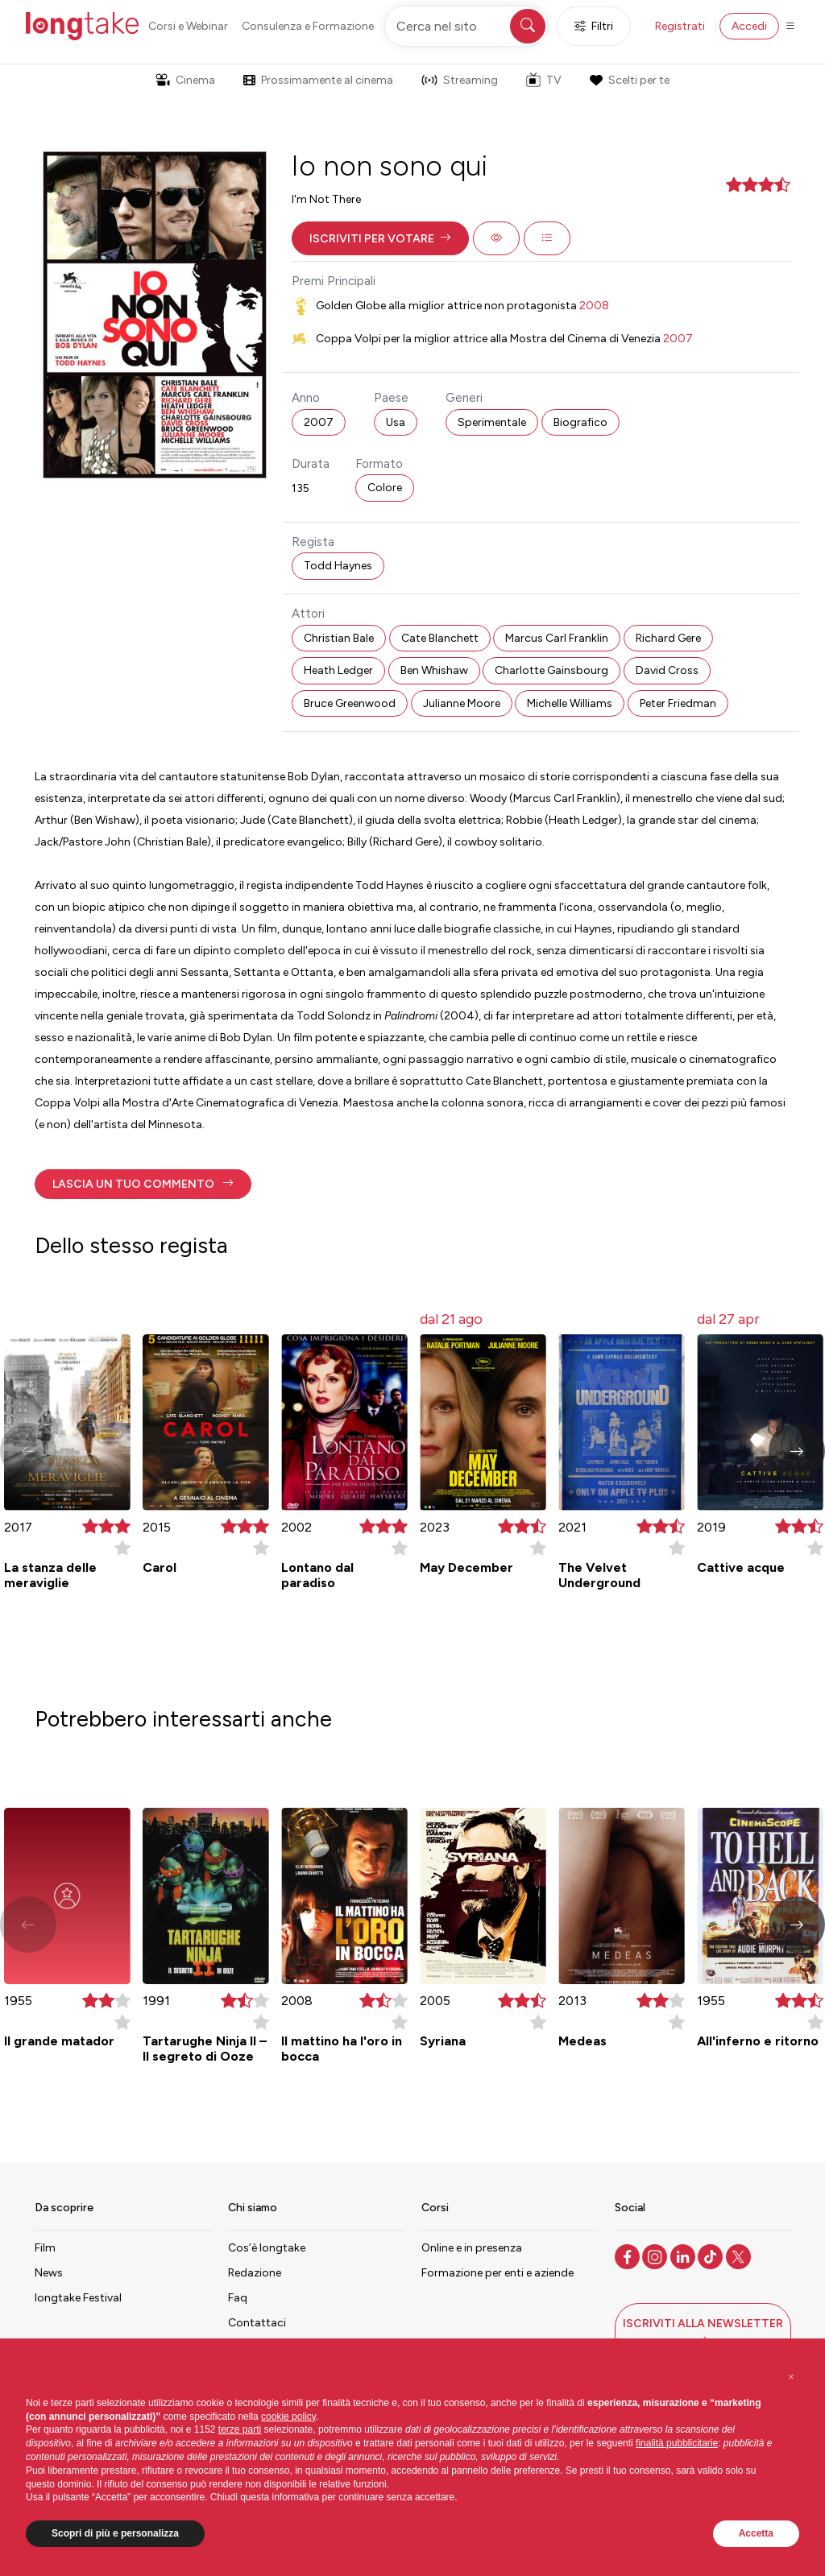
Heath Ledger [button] (338, 670)
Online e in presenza (471, 2248)
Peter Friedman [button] (678, 703)
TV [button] (544, 79)
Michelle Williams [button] (569, 703)
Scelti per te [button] (629, 80)
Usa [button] (395, 422)
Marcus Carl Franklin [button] (556, 638)
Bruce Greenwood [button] (350, 703)
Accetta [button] (756, 2533)
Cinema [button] (185, 80)
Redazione (254, 2273)
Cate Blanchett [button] (440, 638)
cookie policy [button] (288, 2416)
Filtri (593, 26)
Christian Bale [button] (339, 638)
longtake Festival (78, 2298)
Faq (237, 2298)
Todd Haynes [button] (338, 566)
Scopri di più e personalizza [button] (115, 2533)
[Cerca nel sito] (466, 26)
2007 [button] (319, 422)
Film (45, 2248)
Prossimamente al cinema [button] (318, 80)
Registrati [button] (680, 26)
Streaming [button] (459, 80)
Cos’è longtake (266, 2248)
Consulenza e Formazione (308, 26)
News (49, 2273)
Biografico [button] (580, 422)
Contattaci (257, 2323)
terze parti (239, 2429)
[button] (380, 238)
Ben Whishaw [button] (434, 670)
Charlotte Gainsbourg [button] (551, 670)
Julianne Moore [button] (461, 703)
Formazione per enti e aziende (497, 2273)
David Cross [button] (667, 670)
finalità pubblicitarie (677, 2443)
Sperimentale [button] (492, 422)
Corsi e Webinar (188, 26)
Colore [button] (384, 487)
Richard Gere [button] (668, 638)
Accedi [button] (749, 26)
